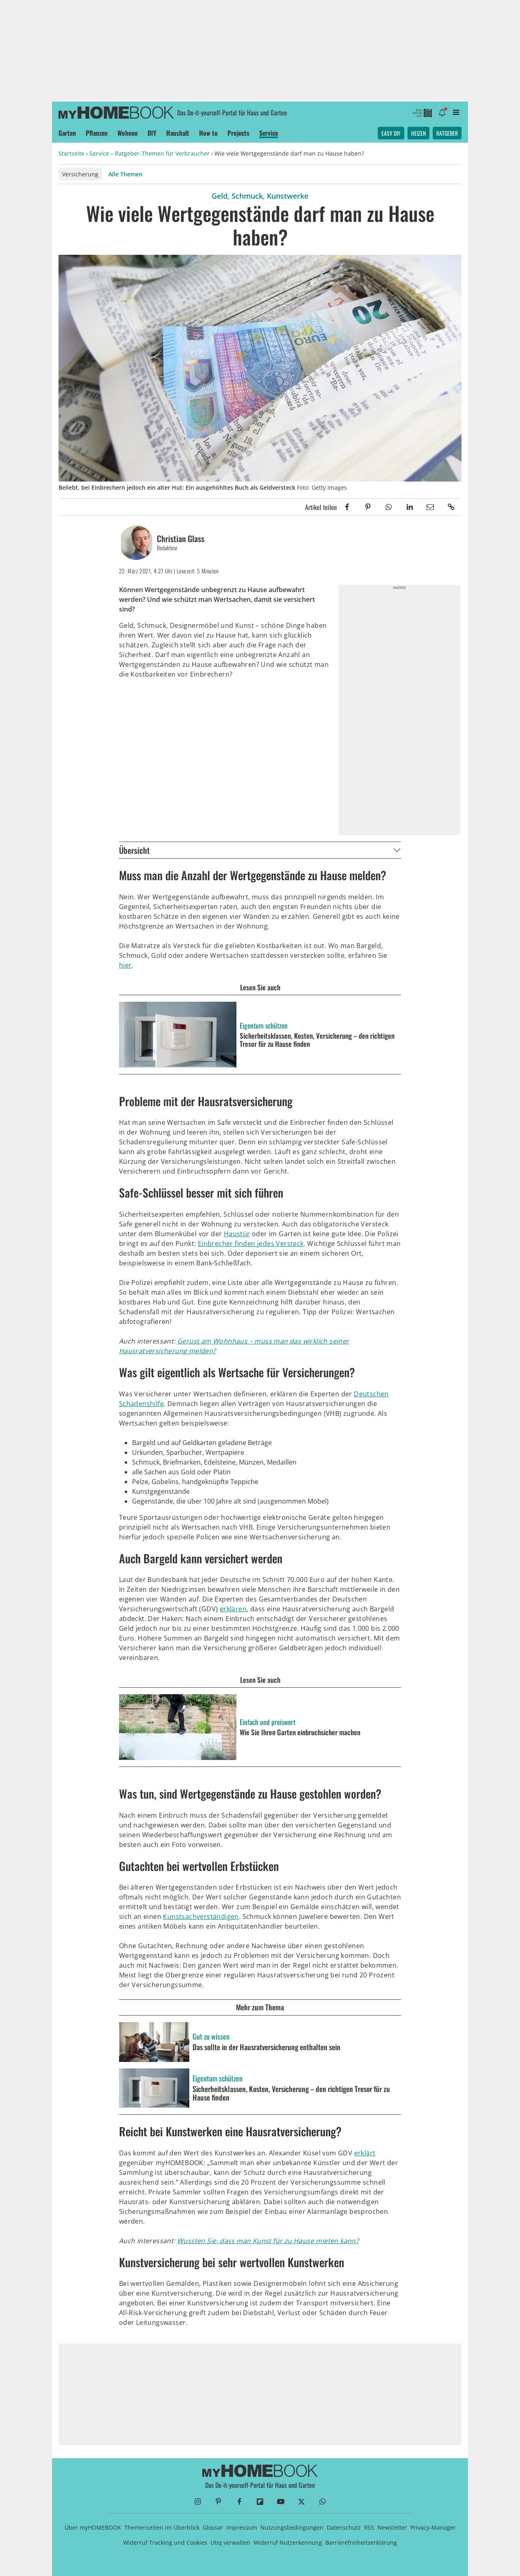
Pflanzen (97, 133)
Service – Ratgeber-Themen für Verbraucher (149, 153)
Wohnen (127, 133)
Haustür (237, 1233)
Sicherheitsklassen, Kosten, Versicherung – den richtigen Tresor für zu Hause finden (291, 2093)
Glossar (213, 2527)
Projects (238, 133)
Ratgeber (447, 133)
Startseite (71, 153)
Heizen (418, 133)
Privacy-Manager (433, 2527)
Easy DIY (391, 133)
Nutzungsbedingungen (291, 2527)
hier (125, 965)
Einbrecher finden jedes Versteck (251, 1243)
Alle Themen (125, 174)
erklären (233, 1608)
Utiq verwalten (230, 2542)
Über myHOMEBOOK (93, 2527)
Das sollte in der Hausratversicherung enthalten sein (266, 2047)
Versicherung (80, 174)
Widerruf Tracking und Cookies (165, 2542)
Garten (67, 133)
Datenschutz (344, 2527)
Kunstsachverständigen (200, 1916)
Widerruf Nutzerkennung (288, 2542)
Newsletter (392, 2527)
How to (208, 133)
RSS (369, 2527)
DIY (151, 133)
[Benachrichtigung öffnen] (442, 112)
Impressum (241, 2527)
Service (268, 133)
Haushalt (177, 133)
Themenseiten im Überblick (161, 2527)
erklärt (365, 2152)
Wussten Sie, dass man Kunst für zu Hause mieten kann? (268, 2240)
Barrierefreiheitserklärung (361, 2542)
